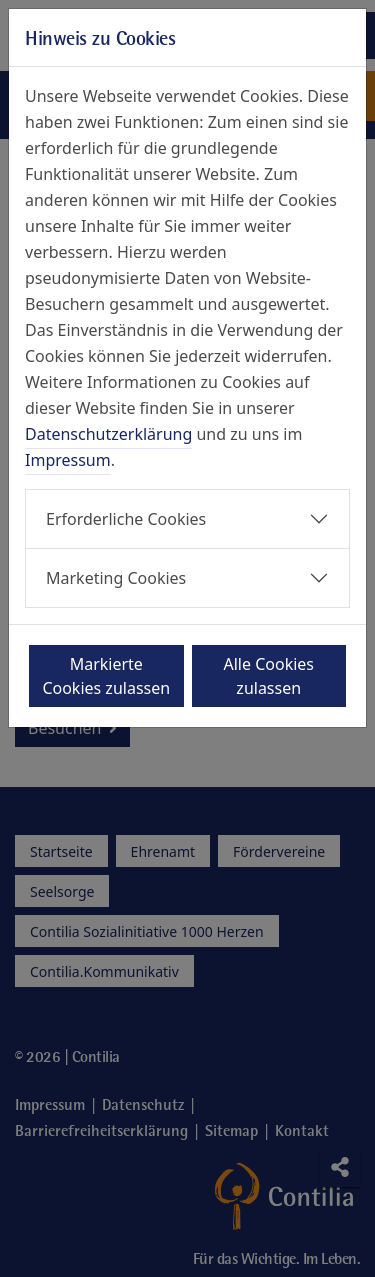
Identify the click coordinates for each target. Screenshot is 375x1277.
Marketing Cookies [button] (116, 578)
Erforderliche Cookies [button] (126, 519)
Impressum (68, 460)
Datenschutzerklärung (108, 434)
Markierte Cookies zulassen (106, 676)
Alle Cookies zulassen (269, 676)
